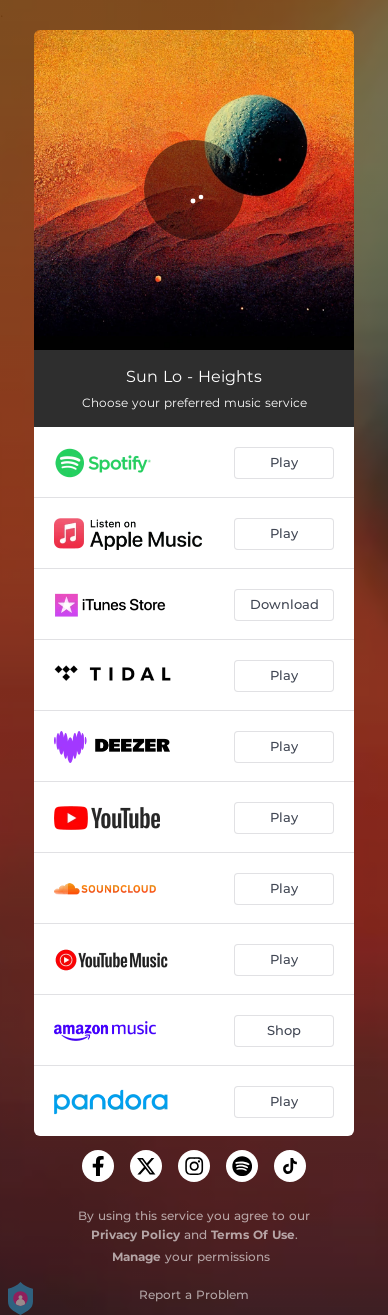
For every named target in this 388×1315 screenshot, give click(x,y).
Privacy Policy (135, 1234)
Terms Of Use (253, 1234)
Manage (136, 1256)
